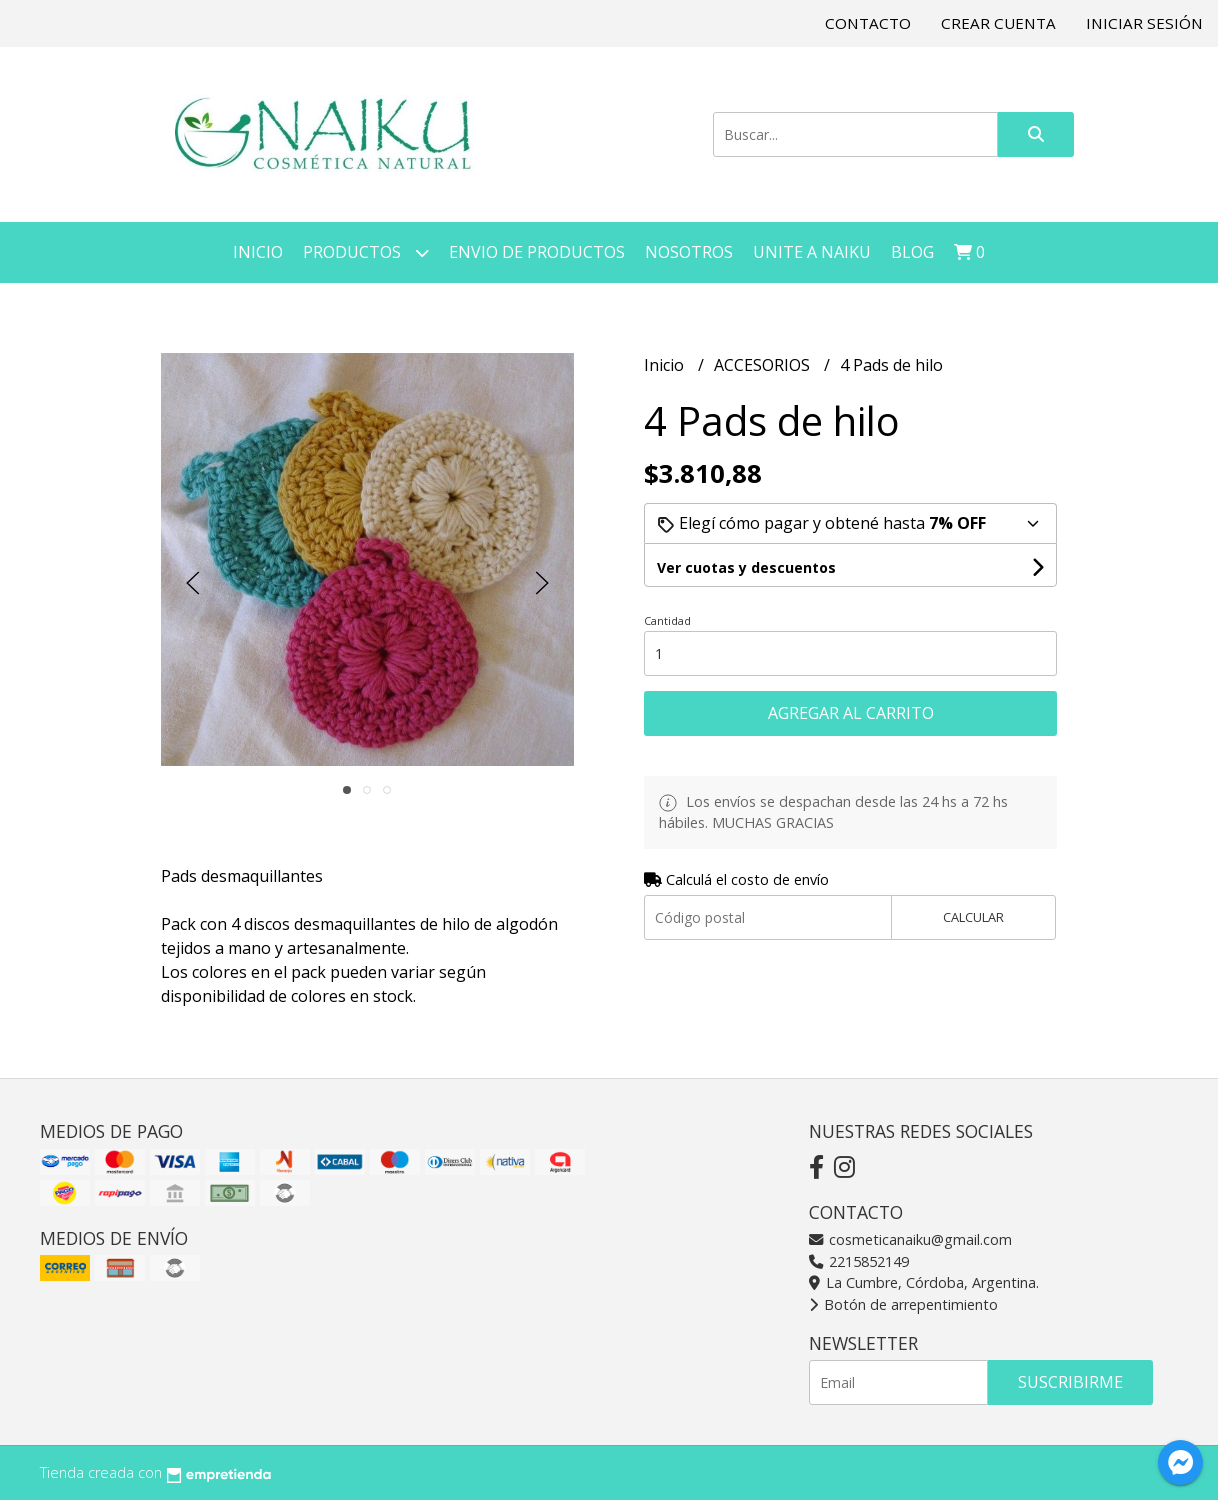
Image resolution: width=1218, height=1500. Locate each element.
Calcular (973, 917)
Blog (912, 252)
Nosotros (689, 252)
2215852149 (859, 1261)
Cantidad (667, 620)
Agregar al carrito (851, 713)
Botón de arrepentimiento (903, 1304)
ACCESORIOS (764, 365)
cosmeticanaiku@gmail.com (910, 1239)
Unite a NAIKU (812, 252)
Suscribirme (1070, 1382)
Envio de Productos (537, 252)
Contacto (868, 23)
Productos (366, 252)
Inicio (258, 252)
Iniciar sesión (1144, 23)
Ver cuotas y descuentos (746, 567)
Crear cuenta (998, 23)
